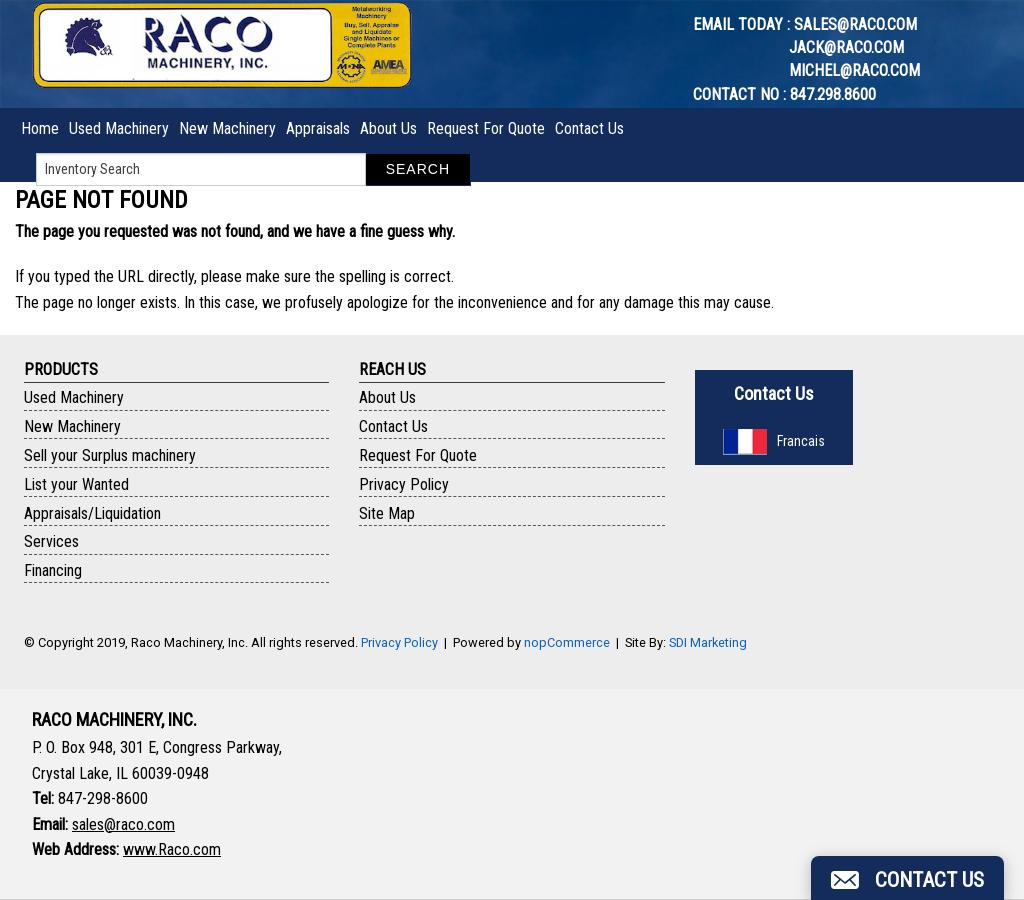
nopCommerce (567, 642)
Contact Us (589, 128)
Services (51, 541)
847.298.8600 (833, 94)
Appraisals (318, 128)
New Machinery (227, 128)
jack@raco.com (846, 47)
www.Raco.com (172, 849)
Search (418, 169)
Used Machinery (119, 128)
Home (40, 128)
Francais (774, 441)
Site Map (387, 513)
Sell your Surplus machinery (110, 455)
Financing (53, 570)
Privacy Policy (404, 484)
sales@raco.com (855, 24)
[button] (907, 878)
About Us (388, 128)
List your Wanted (76, 484)
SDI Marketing (708, 642)
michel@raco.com (854, 70)
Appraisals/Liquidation (92, 513)
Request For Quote (486, 128)
